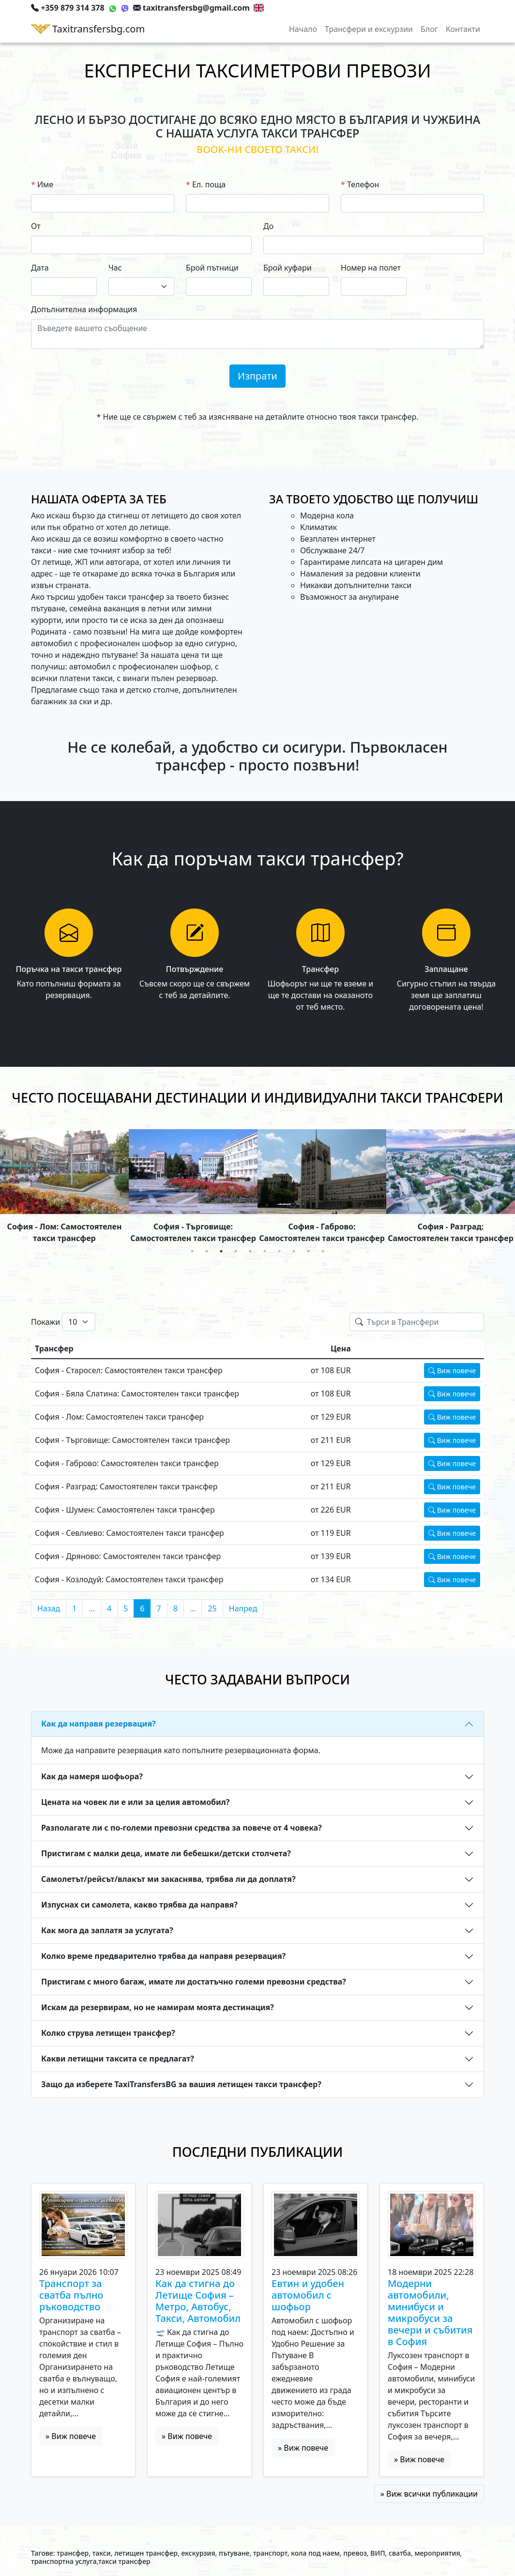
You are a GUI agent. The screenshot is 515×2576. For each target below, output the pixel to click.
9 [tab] (308, 1251)
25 (212, 1608)
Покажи (45, 1322)
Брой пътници (212, 267)
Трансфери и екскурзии (369, 29)
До (268, 226)
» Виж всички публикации (429, 2493)
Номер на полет (371, 267)
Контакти (463, 29)
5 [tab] (250, 1251)
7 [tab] (279, 1251)
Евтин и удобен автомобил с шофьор (308, 2295)
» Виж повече (70, 2436)
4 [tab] (236, 1251)
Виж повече (452, 1370)
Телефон (363, 184)
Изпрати (257, 375)
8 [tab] (294, 1251)
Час (115, 267)
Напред (243, 1608)
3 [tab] (221, 1251)
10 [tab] (323, 1251)
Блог (429, 29)
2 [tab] (207, 1251)
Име (45, 184)
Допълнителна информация (84, 309)
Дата (40, 267)
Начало (303, 29)
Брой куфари (287, 267)
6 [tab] (265, 1251)
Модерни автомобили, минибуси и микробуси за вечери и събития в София (430, 2313)
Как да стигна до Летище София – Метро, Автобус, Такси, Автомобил (198, 2301)
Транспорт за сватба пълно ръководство (71, 2295)
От (36, 226)
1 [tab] (192, 1251)
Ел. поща (209, 184)
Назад (48, 1608)
